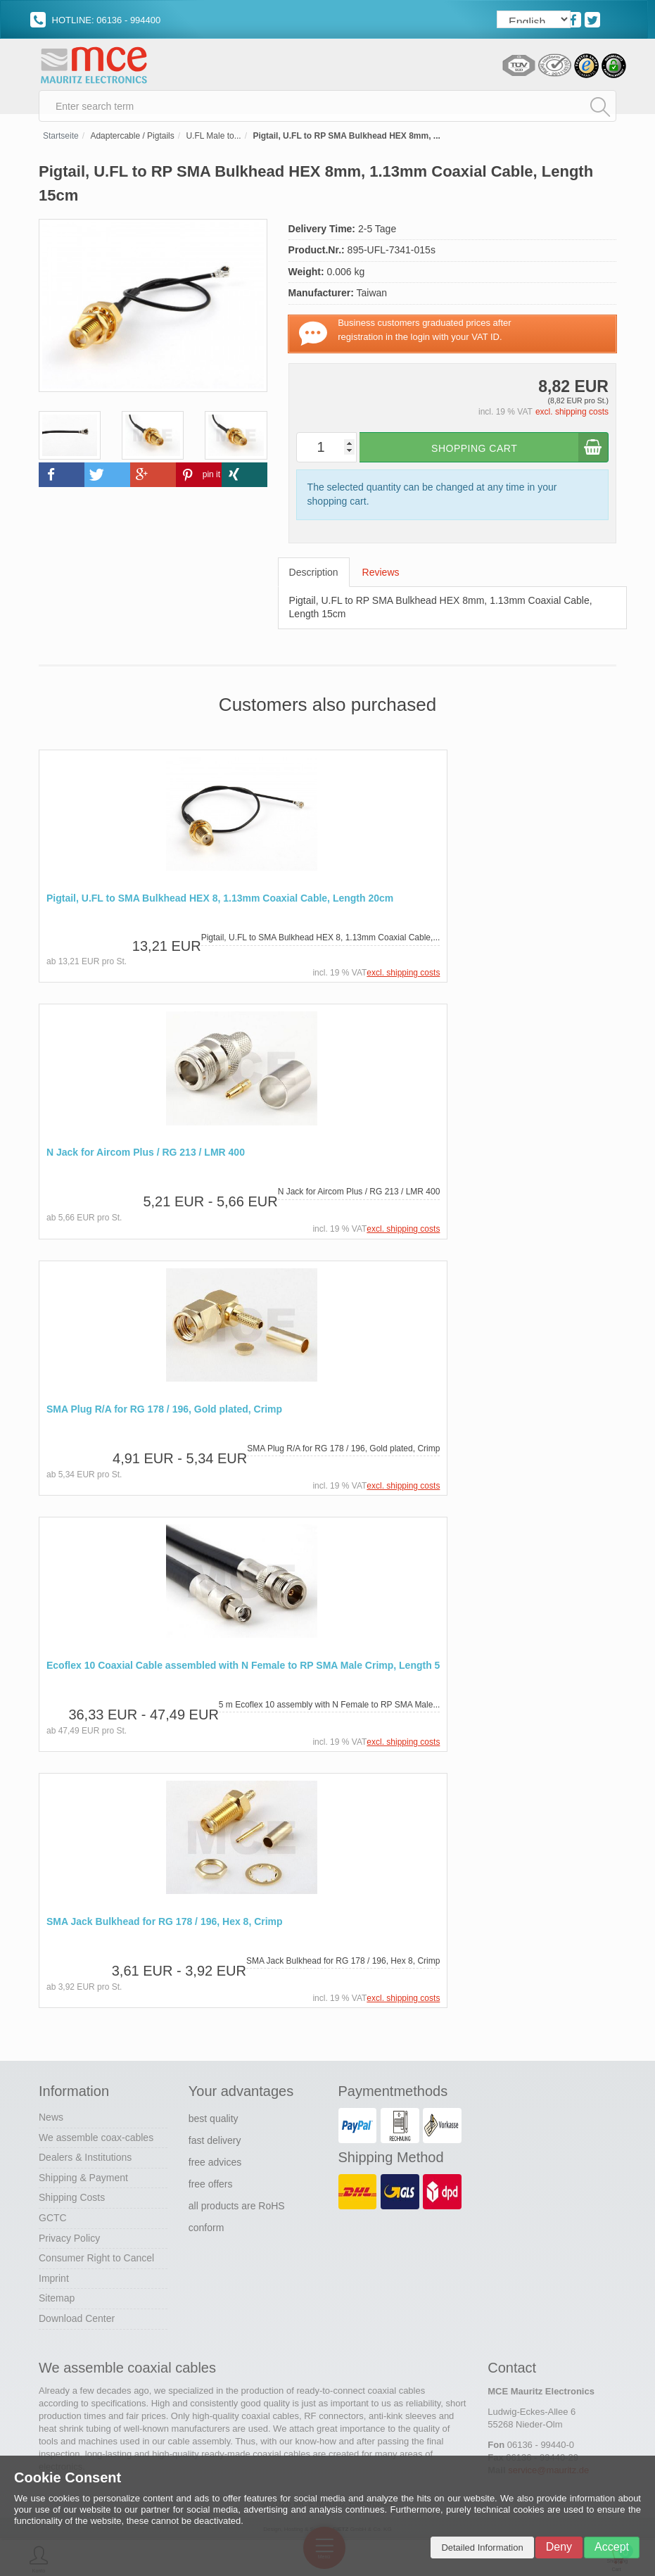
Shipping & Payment (83, 2179)
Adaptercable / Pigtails (132, 141)
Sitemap (57, 2300)
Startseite (61, 141)
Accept (611, 2547)
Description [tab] (313, 576)
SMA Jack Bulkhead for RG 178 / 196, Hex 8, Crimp (164, 1924)
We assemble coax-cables (96, 2139)
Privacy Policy (69, 2240)
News (51, 2119)
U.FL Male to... (213, 141)
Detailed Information (482, 2547)
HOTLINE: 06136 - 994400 (95, 20)
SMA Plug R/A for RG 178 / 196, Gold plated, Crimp (164, 1413)
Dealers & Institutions (85, 2159)
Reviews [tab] (381, 576)
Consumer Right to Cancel (96, 2260)
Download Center (77, 2320)
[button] (61, 479)
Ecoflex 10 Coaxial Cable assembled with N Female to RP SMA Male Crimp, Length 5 (243, 1668)
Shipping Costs (72, 2200)
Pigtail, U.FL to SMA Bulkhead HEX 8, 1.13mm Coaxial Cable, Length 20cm (219, 903)
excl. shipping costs (572, 417)
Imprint (54, 2280)
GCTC (53, 2219)
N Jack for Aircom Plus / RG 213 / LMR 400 (145, 1157)
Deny (559, 2547)
